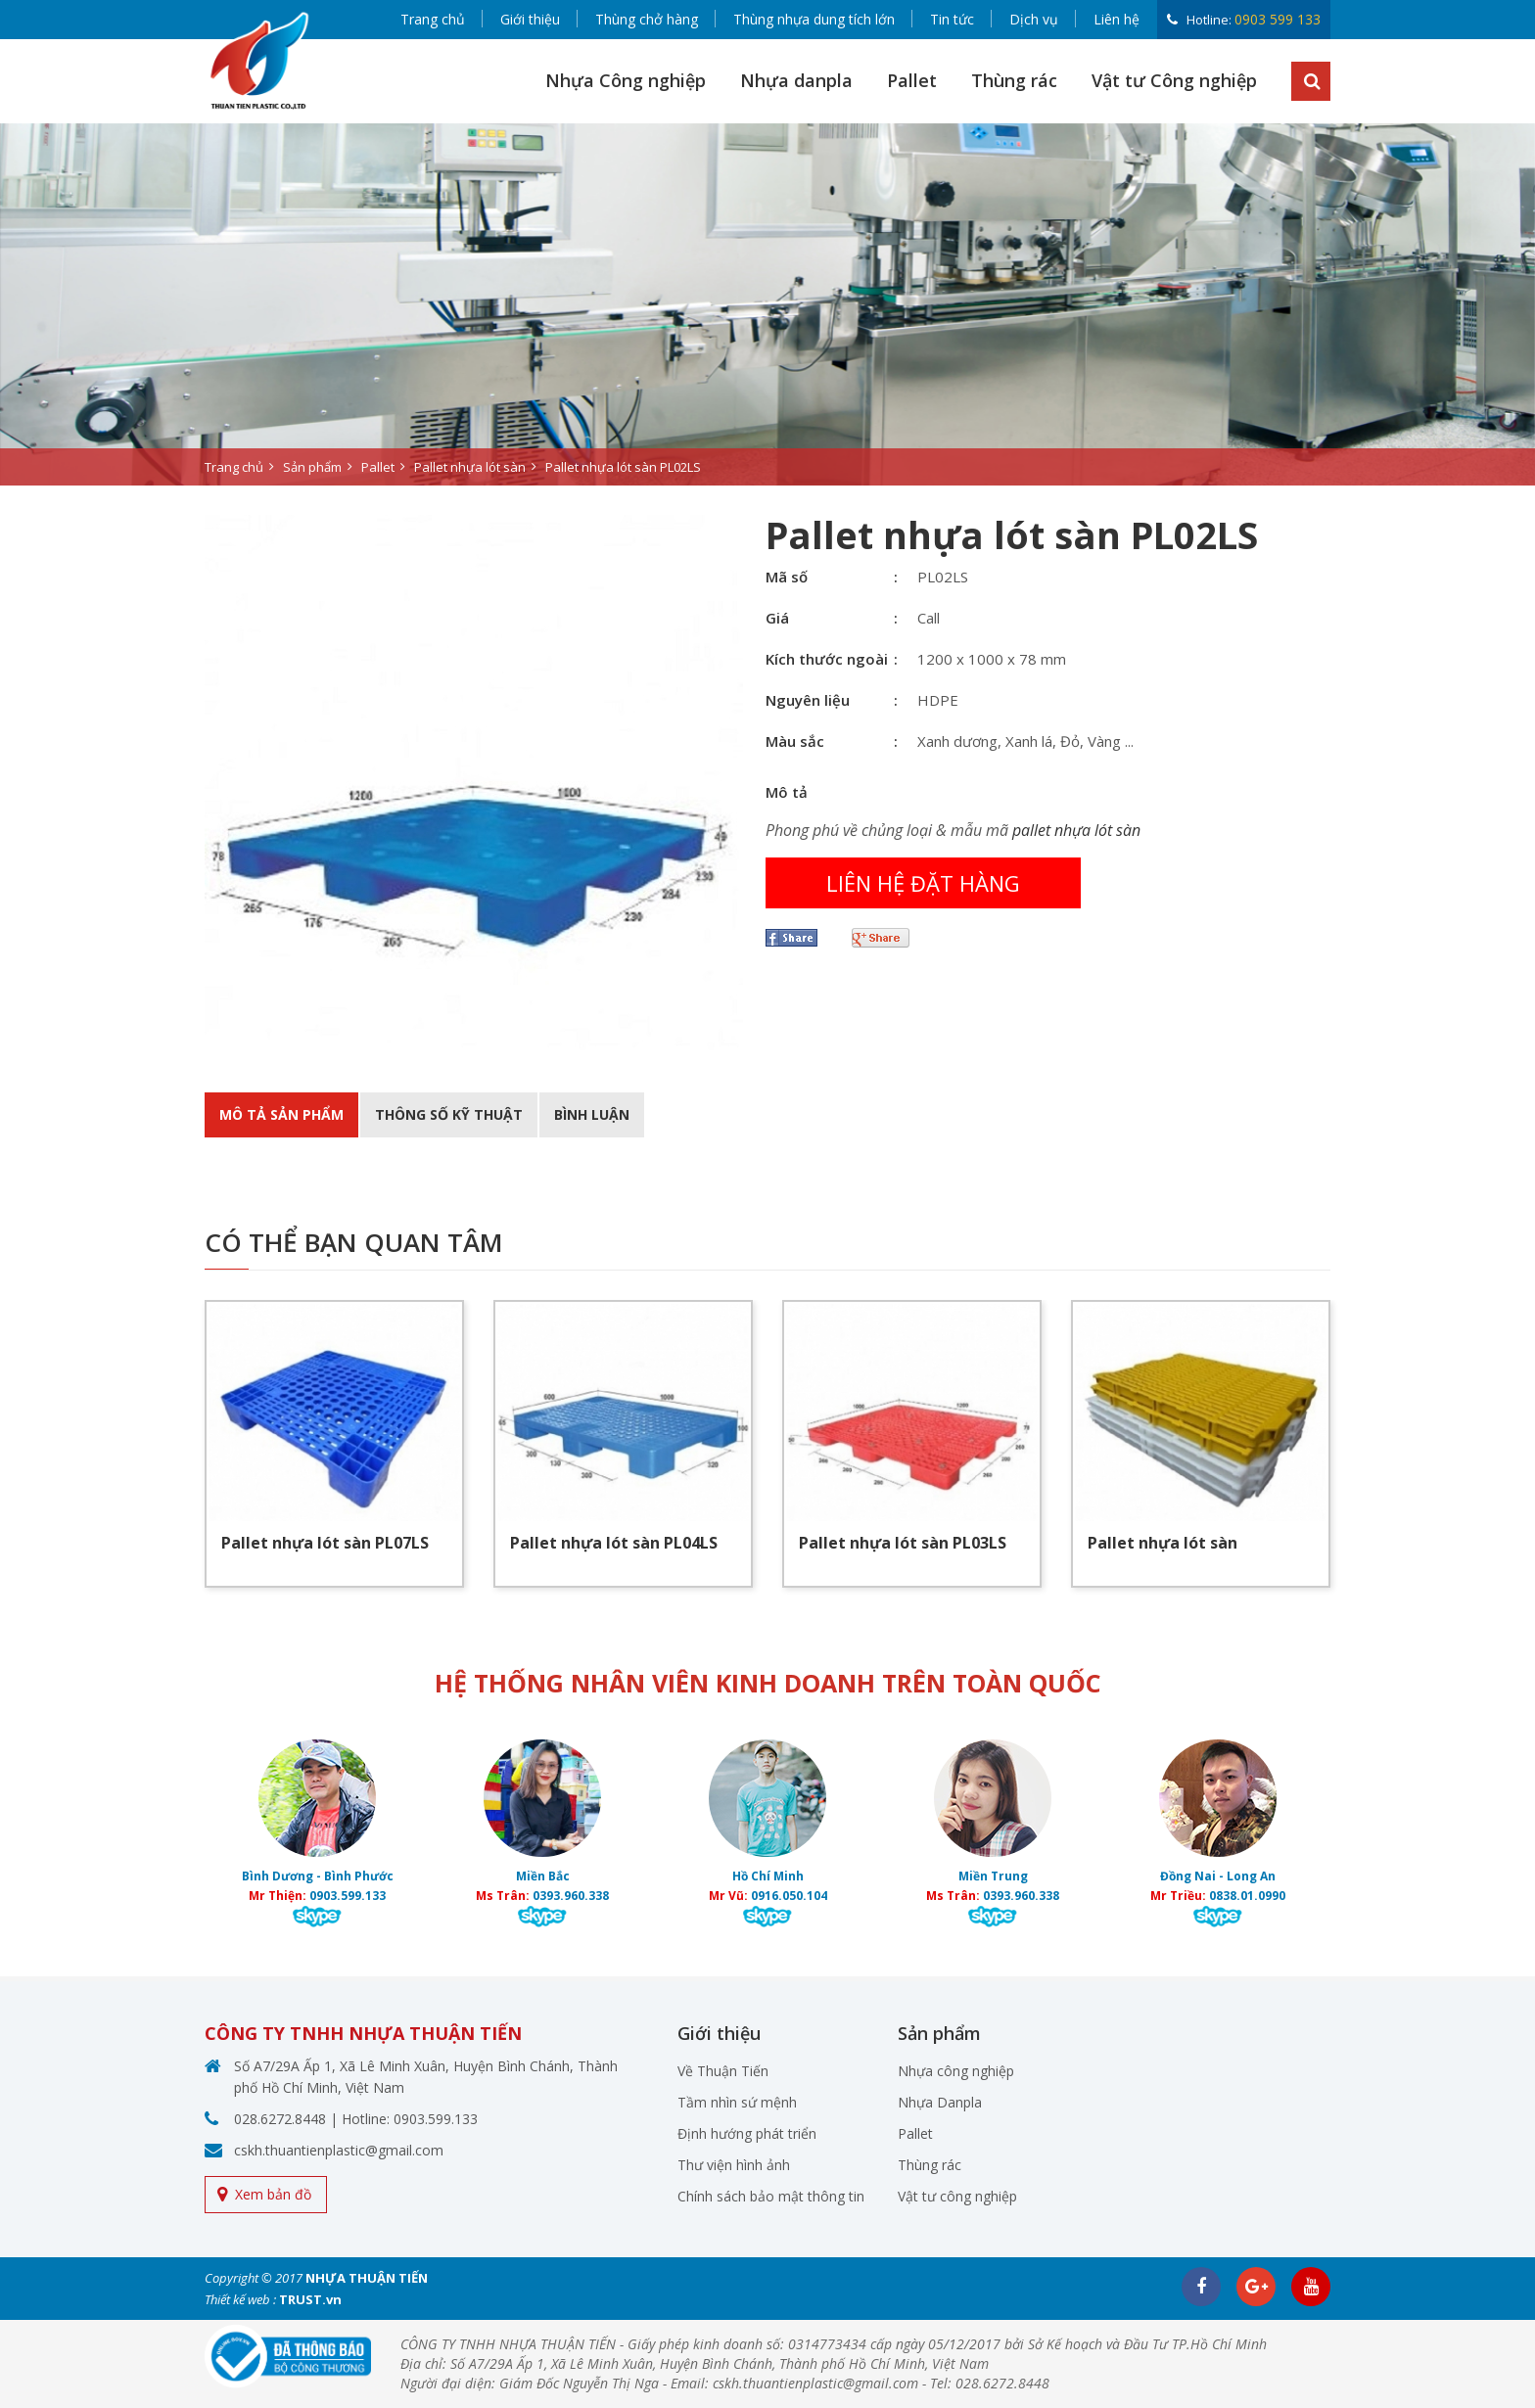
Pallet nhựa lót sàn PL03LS (902, 1542)
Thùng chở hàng (646, 19)
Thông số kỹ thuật (449, 1114)
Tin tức (952, 19)
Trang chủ (432, 19)
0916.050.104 (789, 1895)
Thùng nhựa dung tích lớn (814, 19)
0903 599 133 (1277, 19)
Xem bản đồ (273, 2194)
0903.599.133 (347, 1895)
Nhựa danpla (796, 80)
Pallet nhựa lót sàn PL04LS (614, 1542)
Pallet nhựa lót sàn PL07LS (325, 1542)
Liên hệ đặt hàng (923, 883)
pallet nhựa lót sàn (1076, 830)
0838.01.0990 (1247, 1895)
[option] (767, 304)
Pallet (912, 80)
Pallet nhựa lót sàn (1162, 1542)
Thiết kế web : (240, 2299)
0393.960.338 (571, 1895)
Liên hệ (1116, 19)
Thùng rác (1014, 80)
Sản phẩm (312, 467)
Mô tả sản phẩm (281, 1114)
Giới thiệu (530, 19)
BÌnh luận (591, 1114)
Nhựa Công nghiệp (625, 80)
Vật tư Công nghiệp (1174, 80)
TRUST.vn (310, 2299)
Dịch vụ (1033, 19)
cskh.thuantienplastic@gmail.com (338, 2150)
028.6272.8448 (280, 2118)
